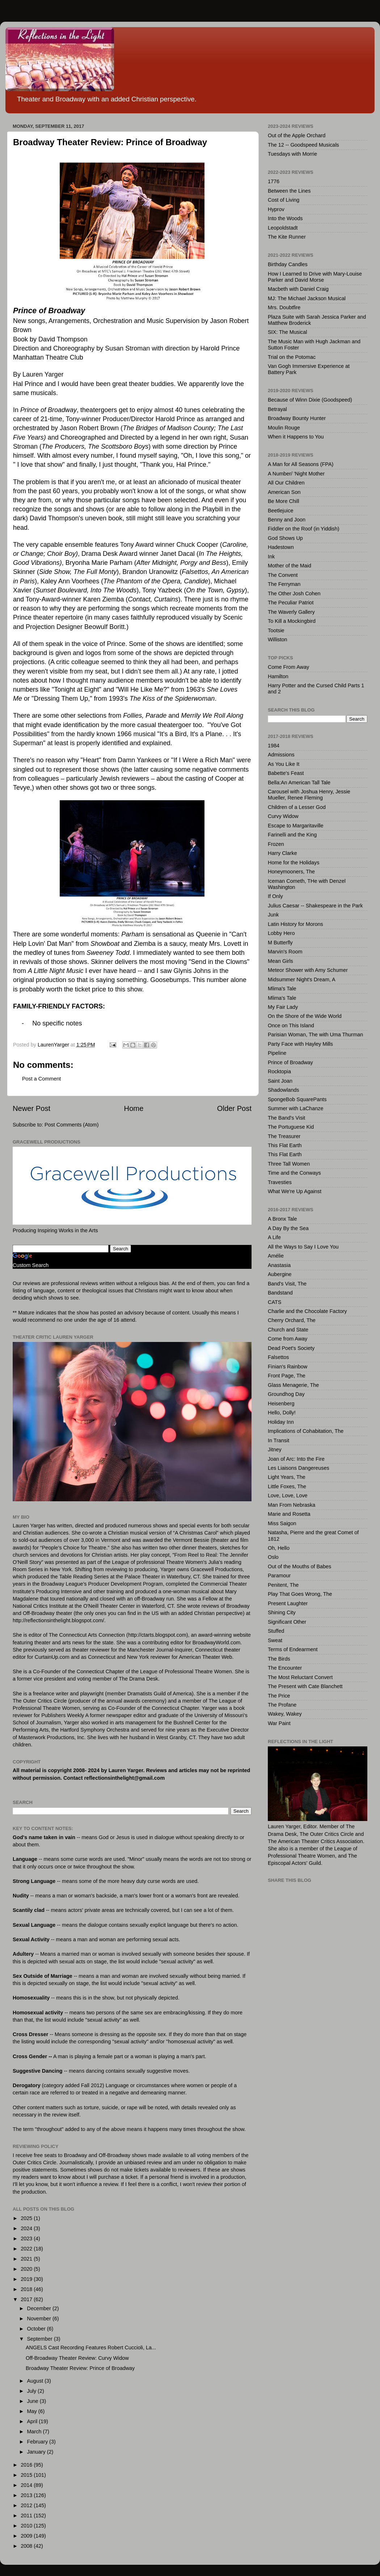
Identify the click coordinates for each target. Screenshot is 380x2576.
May (32, 2411)
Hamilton (278, 676)
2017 (27, 2299)
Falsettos (278, 1357)
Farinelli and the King (292, 835)
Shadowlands (283, 1090)
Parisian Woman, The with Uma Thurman (315, 1034)
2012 (27, 2505)
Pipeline (277, 1053)
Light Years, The (286, 1477)
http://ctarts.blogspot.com (157, 1635)
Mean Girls (280, 961)
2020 (27, 2269)
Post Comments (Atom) (72, 1125)
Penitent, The (283, 1585)
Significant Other (287, 1622)
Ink (271, 556)
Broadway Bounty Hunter (297, 418)
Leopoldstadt (282, 228)
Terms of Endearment (293, 1649)
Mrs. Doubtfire (284, 307)
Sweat (275, 1640)
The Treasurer (284, 1136)
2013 (27, 2495)
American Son (284, 492)
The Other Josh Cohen (294, 593)
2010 (27, 2526)
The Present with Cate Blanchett (305, 1686)
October (37, 2329)
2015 (27, 2475)
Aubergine (280, 1274)
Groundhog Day (286, 1394)
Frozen (276, 844)
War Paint (279, 1723)
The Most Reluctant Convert (300, 1677)
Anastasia (279, 1265)
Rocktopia (279, 1071)
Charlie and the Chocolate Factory (307, 1311)
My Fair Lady (283, 1007)
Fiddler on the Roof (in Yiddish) (303, 529)
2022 (27, 2249)
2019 (27, 2279)
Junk (273, 915)
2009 (27, 2536)
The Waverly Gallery (291, 612)
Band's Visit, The (287, 1284)
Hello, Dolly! (282, 1412)
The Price (279, 1696)
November (39, 2318)
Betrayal (277, 409)
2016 (27, 2465)
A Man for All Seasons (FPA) (300, 464)
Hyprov (276, 209)
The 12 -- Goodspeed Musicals (303, 145)
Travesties (280, 1182)
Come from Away (287, 1339)
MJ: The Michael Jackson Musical (307, 298)
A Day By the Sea (288, 1228)
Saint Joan (280, 1081)
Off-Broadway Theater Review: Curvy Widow (77, 2358)
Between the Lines (289, 191)
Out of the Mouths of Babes (299, 1566)
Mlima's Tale (282, 988)
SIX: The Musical (287, 332)
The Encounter (285, 1668)
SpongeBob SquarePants (297, 1099)
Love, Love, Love (288, 1495)
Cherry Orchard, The (292, 1320)
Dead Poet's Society (291, 1348)
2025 (27, 2218)
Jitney (275, 1449)
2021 (27, 2259)
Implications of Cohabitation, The (305, 1431)
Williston (277, 639)
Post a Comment (41, 1079)
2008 (27, 2546)
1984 (273, 745)
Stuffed (276, 1631)
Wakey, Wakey (285, 1714)
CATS (274, 1302)
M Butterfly (280, 942)
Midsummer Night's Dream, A (301, 979)
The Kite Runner (287, 237)
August (36, 2381)
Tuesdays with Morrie (292, 154)
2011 (27, 2515)
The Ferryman (284, 584)
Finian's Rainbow (287, 1366)
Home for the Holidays (293, 862)
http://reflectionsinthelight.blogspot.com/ (58, 1620)
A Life (274, 1237)
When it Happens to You (296, 437)
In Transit (278, 1440)
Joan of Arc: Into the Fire (296, 1459)
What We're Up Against (294, 1191)
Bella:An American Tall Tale (299, 782)
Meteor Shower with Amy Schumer (308, 970)
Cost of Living (283, 200)
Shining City (282, 1612)
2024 (27, 2228)
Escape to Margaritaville (296, 825)
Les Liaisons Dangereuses (298, 1468)
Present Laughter (288, 1603)
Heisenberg (281, 1403)
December (39, 2308)
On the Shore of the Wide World (305, 1016)
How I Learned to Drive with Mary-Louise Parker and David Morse (315, 277)
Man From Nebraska (291, 1505)
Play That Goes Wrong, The (300, 1594)
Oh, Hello (279, 1548)
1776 (273, 181)
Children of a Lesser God (297, 807)
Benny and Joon (286, 520)
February (38, 2442)
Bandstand (280, 1293)
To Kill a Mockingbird (292, 621)
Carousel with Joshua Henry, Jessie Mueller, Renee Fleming (309, 795)
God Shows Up (285, 538)
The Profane (282, 1705)
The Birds (279, 1659)
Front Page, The (286, 1376)
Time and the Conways (294, 1173)
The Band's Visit (286, 1118)
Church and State (288, 1330)
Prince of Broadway (290, 1062)
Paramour (279, 1575)
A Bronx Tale (282, 1219)
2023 (27, 2238)
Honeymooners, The (291, 871)
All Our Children (286, 483)
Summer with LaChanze (296, 1108)
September (40, 2339)
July (32, 2391)
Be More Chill (283, 501)
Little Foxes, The (287, 1486)
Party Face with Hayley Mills (300, 1044)
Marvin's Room (285, 952)
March (35, 2431)
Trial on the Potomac (292, 357)
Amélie (276, 1256)
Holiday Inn (281, 1422)
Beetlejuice (280, 510)
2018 (27, 2289)
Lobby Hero (281, 933)
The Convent (282, 575)
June (33, 2401)
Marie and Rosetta (289, 1514)
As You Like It (283, 764)
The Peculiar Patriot (290, 602)
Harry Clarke (282, 853)
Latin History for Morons (295, 924)
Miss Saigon (282, 1523)
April (33, 2421)
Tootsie (276, 630)
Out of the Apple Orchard (296, 135)
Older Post (234, 1108)
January (37, 2452)
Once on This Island (291, 1025)
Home (134, 1108)
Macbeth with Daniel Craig (298, 289)
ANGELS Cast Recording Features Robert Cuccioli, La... (91, 2347)
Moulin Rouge (284, 428)
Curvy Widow (283, 816)
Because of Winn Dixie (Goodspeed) (310, 400)
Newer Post (31, 1108)
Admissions (281, 755)
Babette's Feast (286, 773)
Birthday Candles (288, 264)
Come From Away (288, 667)
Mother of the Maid (289, 566)
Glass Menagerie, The (293, 1385)
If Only (275, 896)
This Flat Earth (285, 1145)
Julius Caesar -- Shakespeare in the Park (315, 906)
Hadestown (281, 547)
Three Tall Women (289, 1164)
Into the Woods (285, 218)
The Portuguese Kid (291, 1127)
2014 (27, 2485)
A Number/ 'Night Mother (296, 474)
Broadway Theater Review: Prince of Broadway (80, 2368)
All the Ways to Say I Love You (303, 1247)
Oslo (273, 1557)
